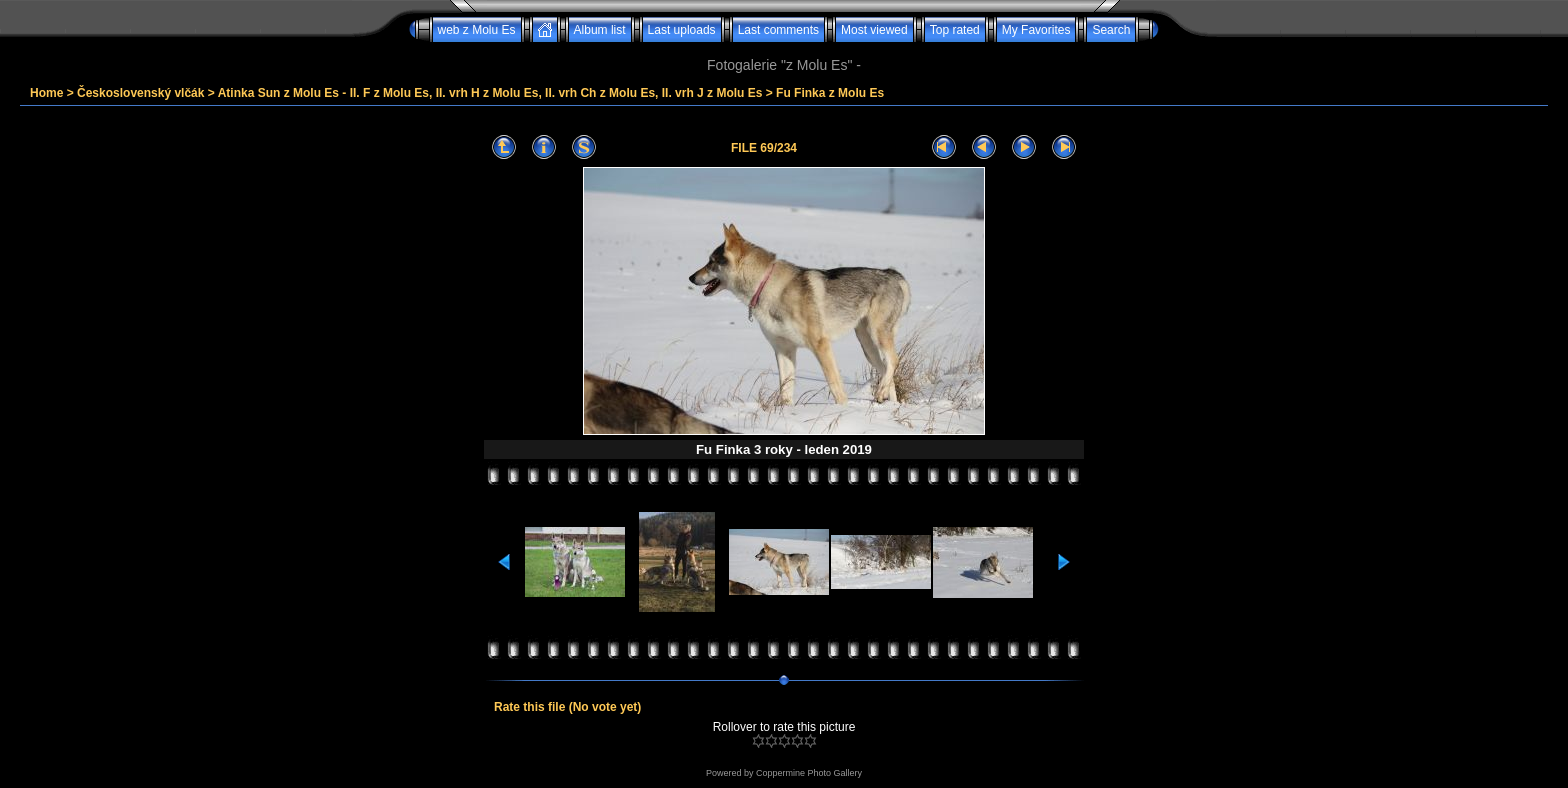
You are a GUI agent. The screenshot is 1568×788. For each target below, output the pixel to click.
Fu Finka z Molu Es (830, 93)
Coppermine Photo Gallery (809, 773)
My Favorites (1036, 30)
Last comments (778, 30)
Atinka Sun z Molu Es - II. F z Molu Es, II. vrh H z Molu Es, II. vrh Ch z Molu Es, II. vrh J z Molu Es (490, 93)
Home (46, 93)
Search (1111, 30)
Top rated (955, 30)
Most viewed (874, 30)
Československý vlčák (140, 93)
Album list (600, 30)
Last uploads (682, 30)
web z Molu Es (477, 30)
